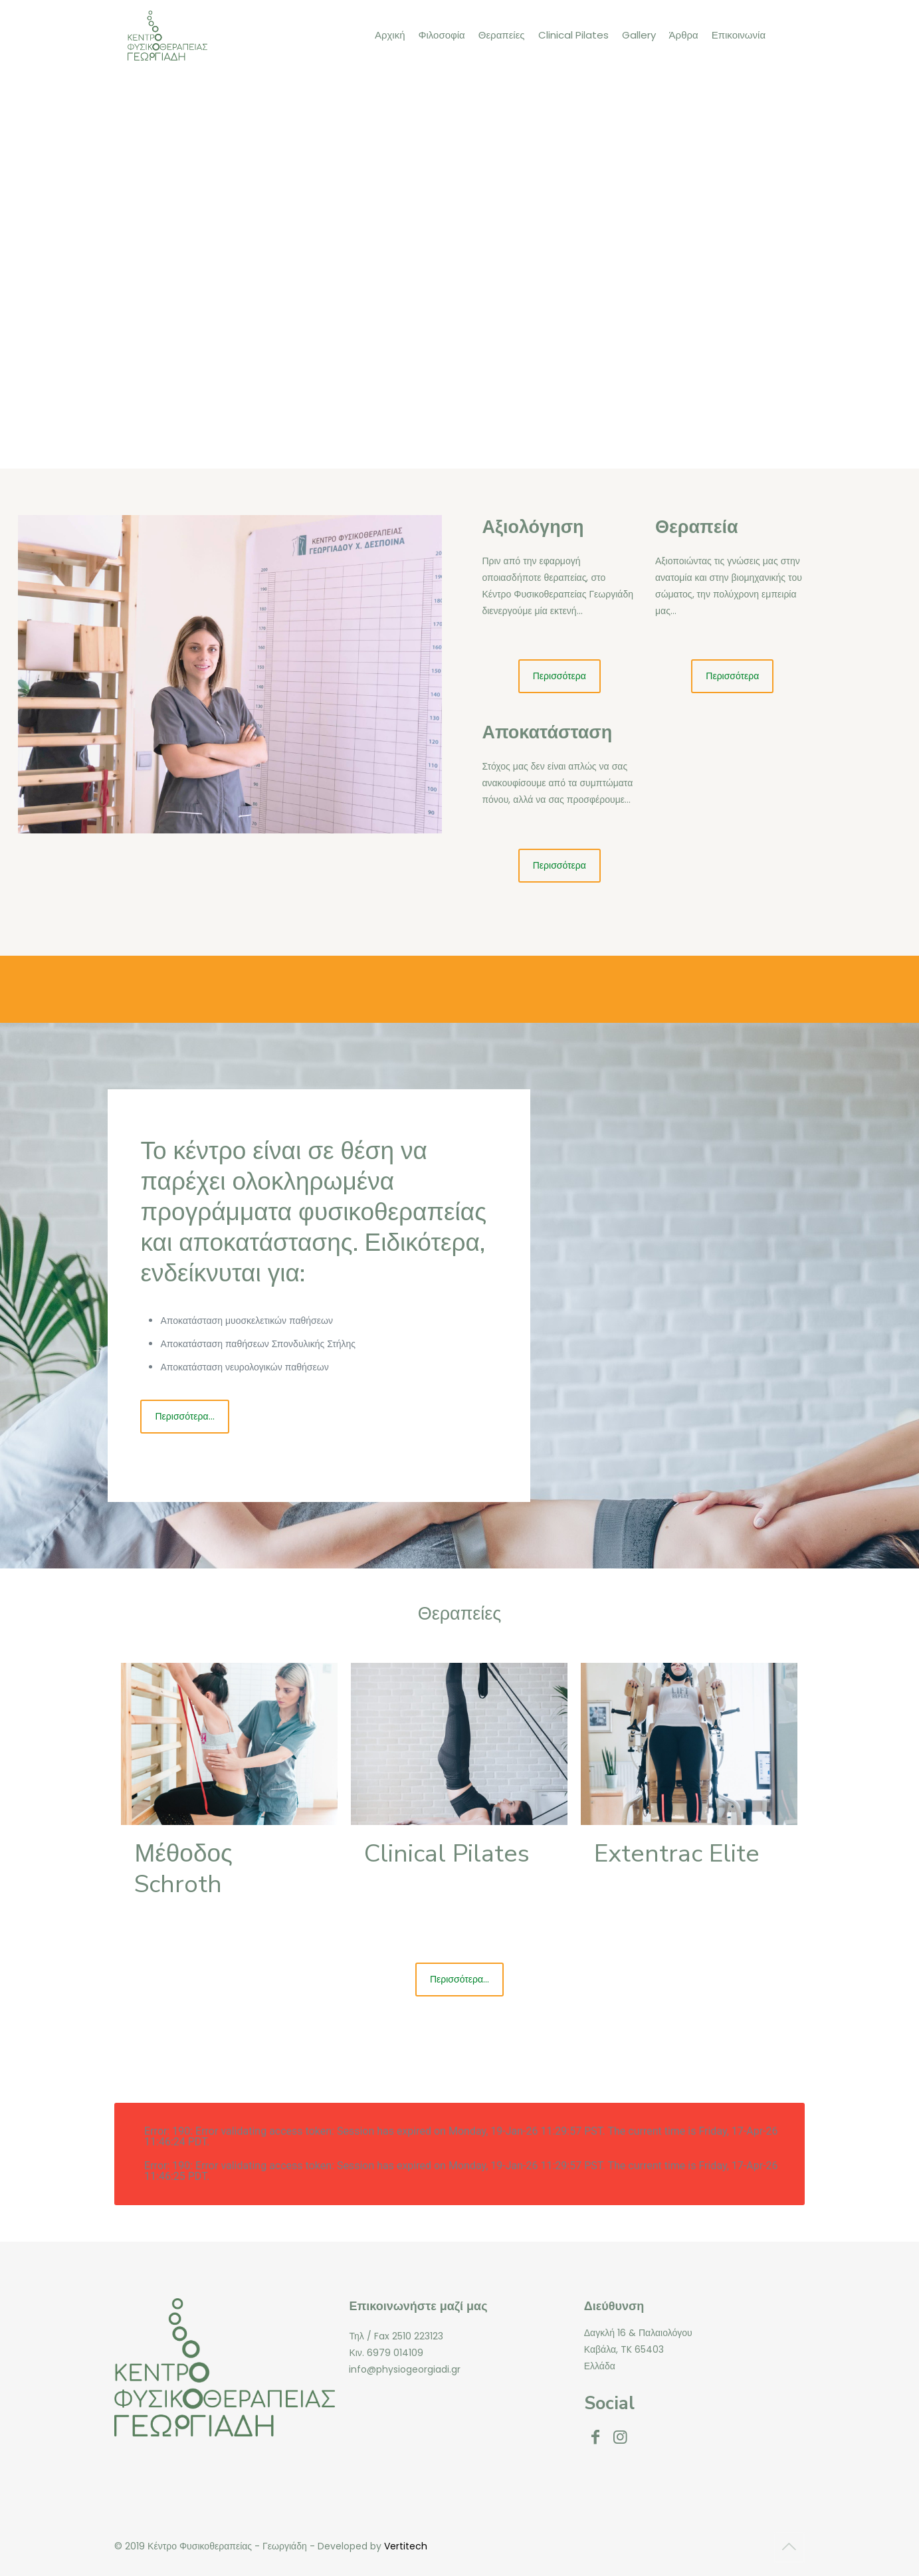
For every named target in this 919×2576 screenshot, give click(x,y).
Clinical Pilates (447, 1853)
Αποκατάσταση (547, 732)
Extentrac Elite (677, 1853)
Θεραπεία (696, 527)
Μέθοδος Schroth (183, 1869)
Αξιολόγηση (532, 527)
